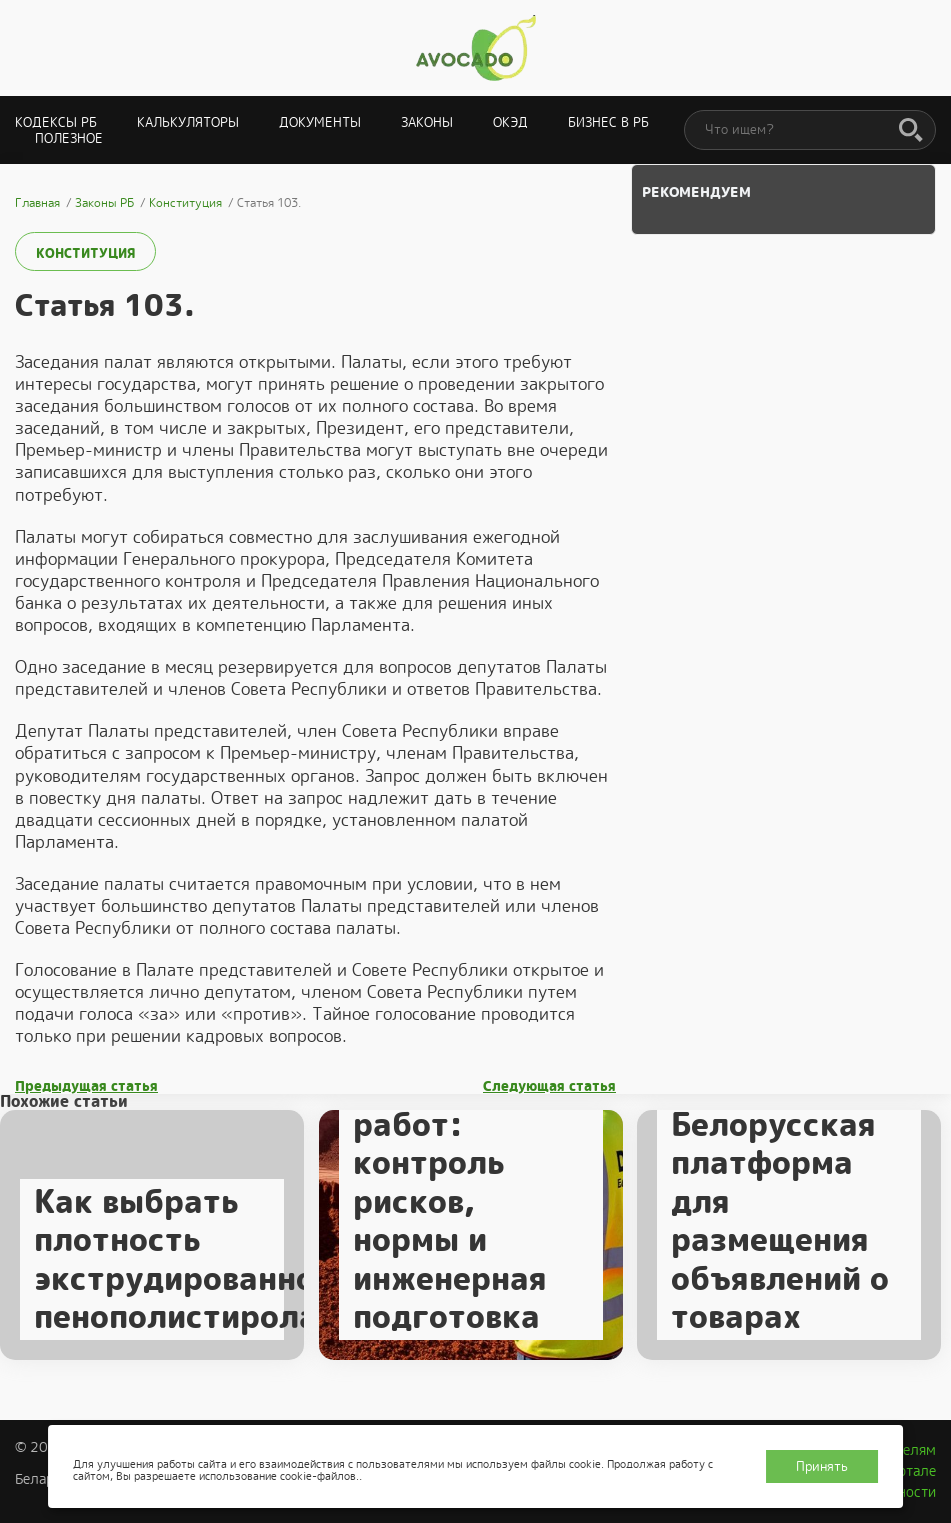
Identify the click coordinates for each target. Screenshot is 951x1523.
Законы (427, 122)
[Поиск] (911, 131)
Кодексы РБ (56, 122)
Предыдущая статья (86, 1086)
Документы (320, 122)
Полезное (69, 138)
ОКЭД (510, 122)
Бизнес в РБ (608, 122)
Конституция (85, 253)
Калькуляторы (188, 122)
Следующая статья (549, 1086)
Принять (822, 1466)
